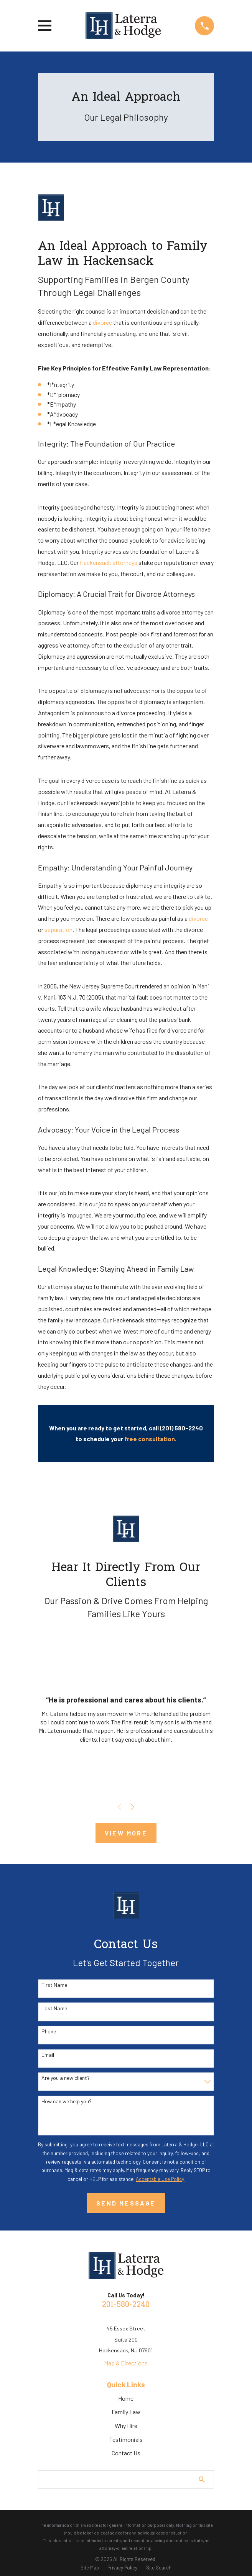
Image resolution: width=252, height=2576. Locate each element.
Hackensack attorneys (108, 562)
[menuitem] (90, 2567)
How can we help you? (66, 2101)
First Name (54, 1985)
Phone (48, 2031)
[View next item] (132, 1807)
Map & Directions (126, 2363)
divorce (102, 322)
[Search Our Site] (202, 2479)
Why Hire (126, 2425)
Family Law (126, 2411)
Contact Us (126, 2452)
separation (58, 929)
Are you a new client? (65, 2078)
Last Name (54, 2008)
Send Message (125, 2203)
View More (126, 1833)
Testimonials (126, 2439)
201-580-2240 (126, 2305)
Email (47, 2055)
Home (125, 2398)
